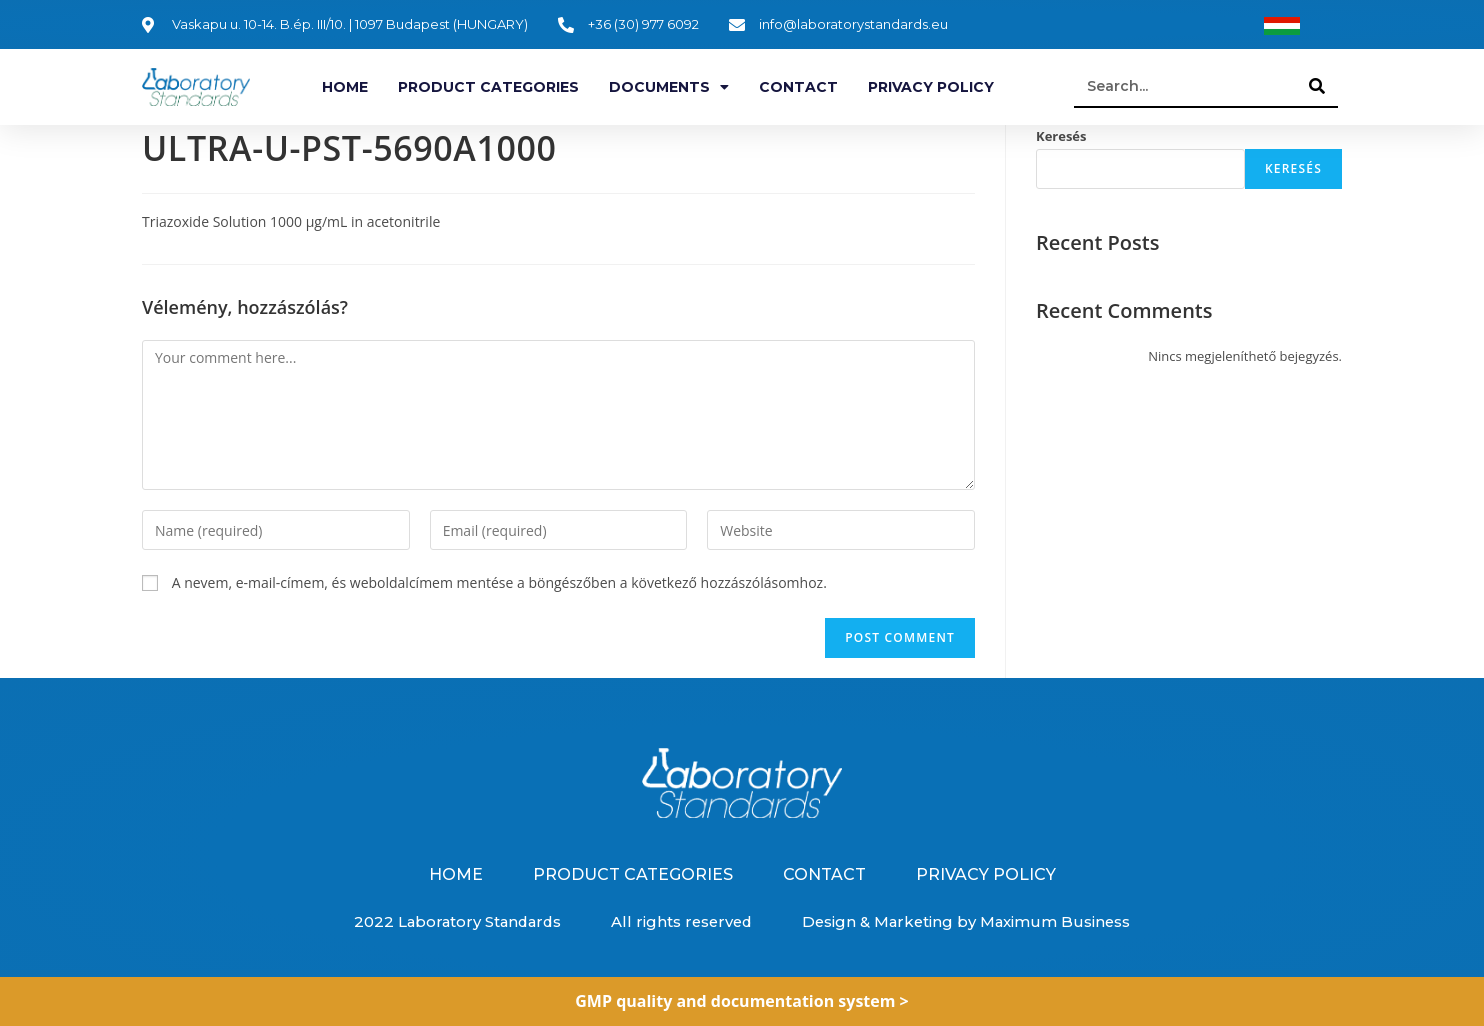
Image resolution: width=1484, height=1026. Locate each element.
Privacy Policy (931, 87)
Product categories (488, 87)
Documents (669, 87)
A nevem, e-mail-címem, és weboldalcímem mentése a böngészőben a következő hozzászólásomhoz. (499, 582)
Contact (798, 87)
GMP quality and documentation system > (742, 1001)
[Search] (1318, 86)
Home (345, 87)
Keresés (1061, 136)
